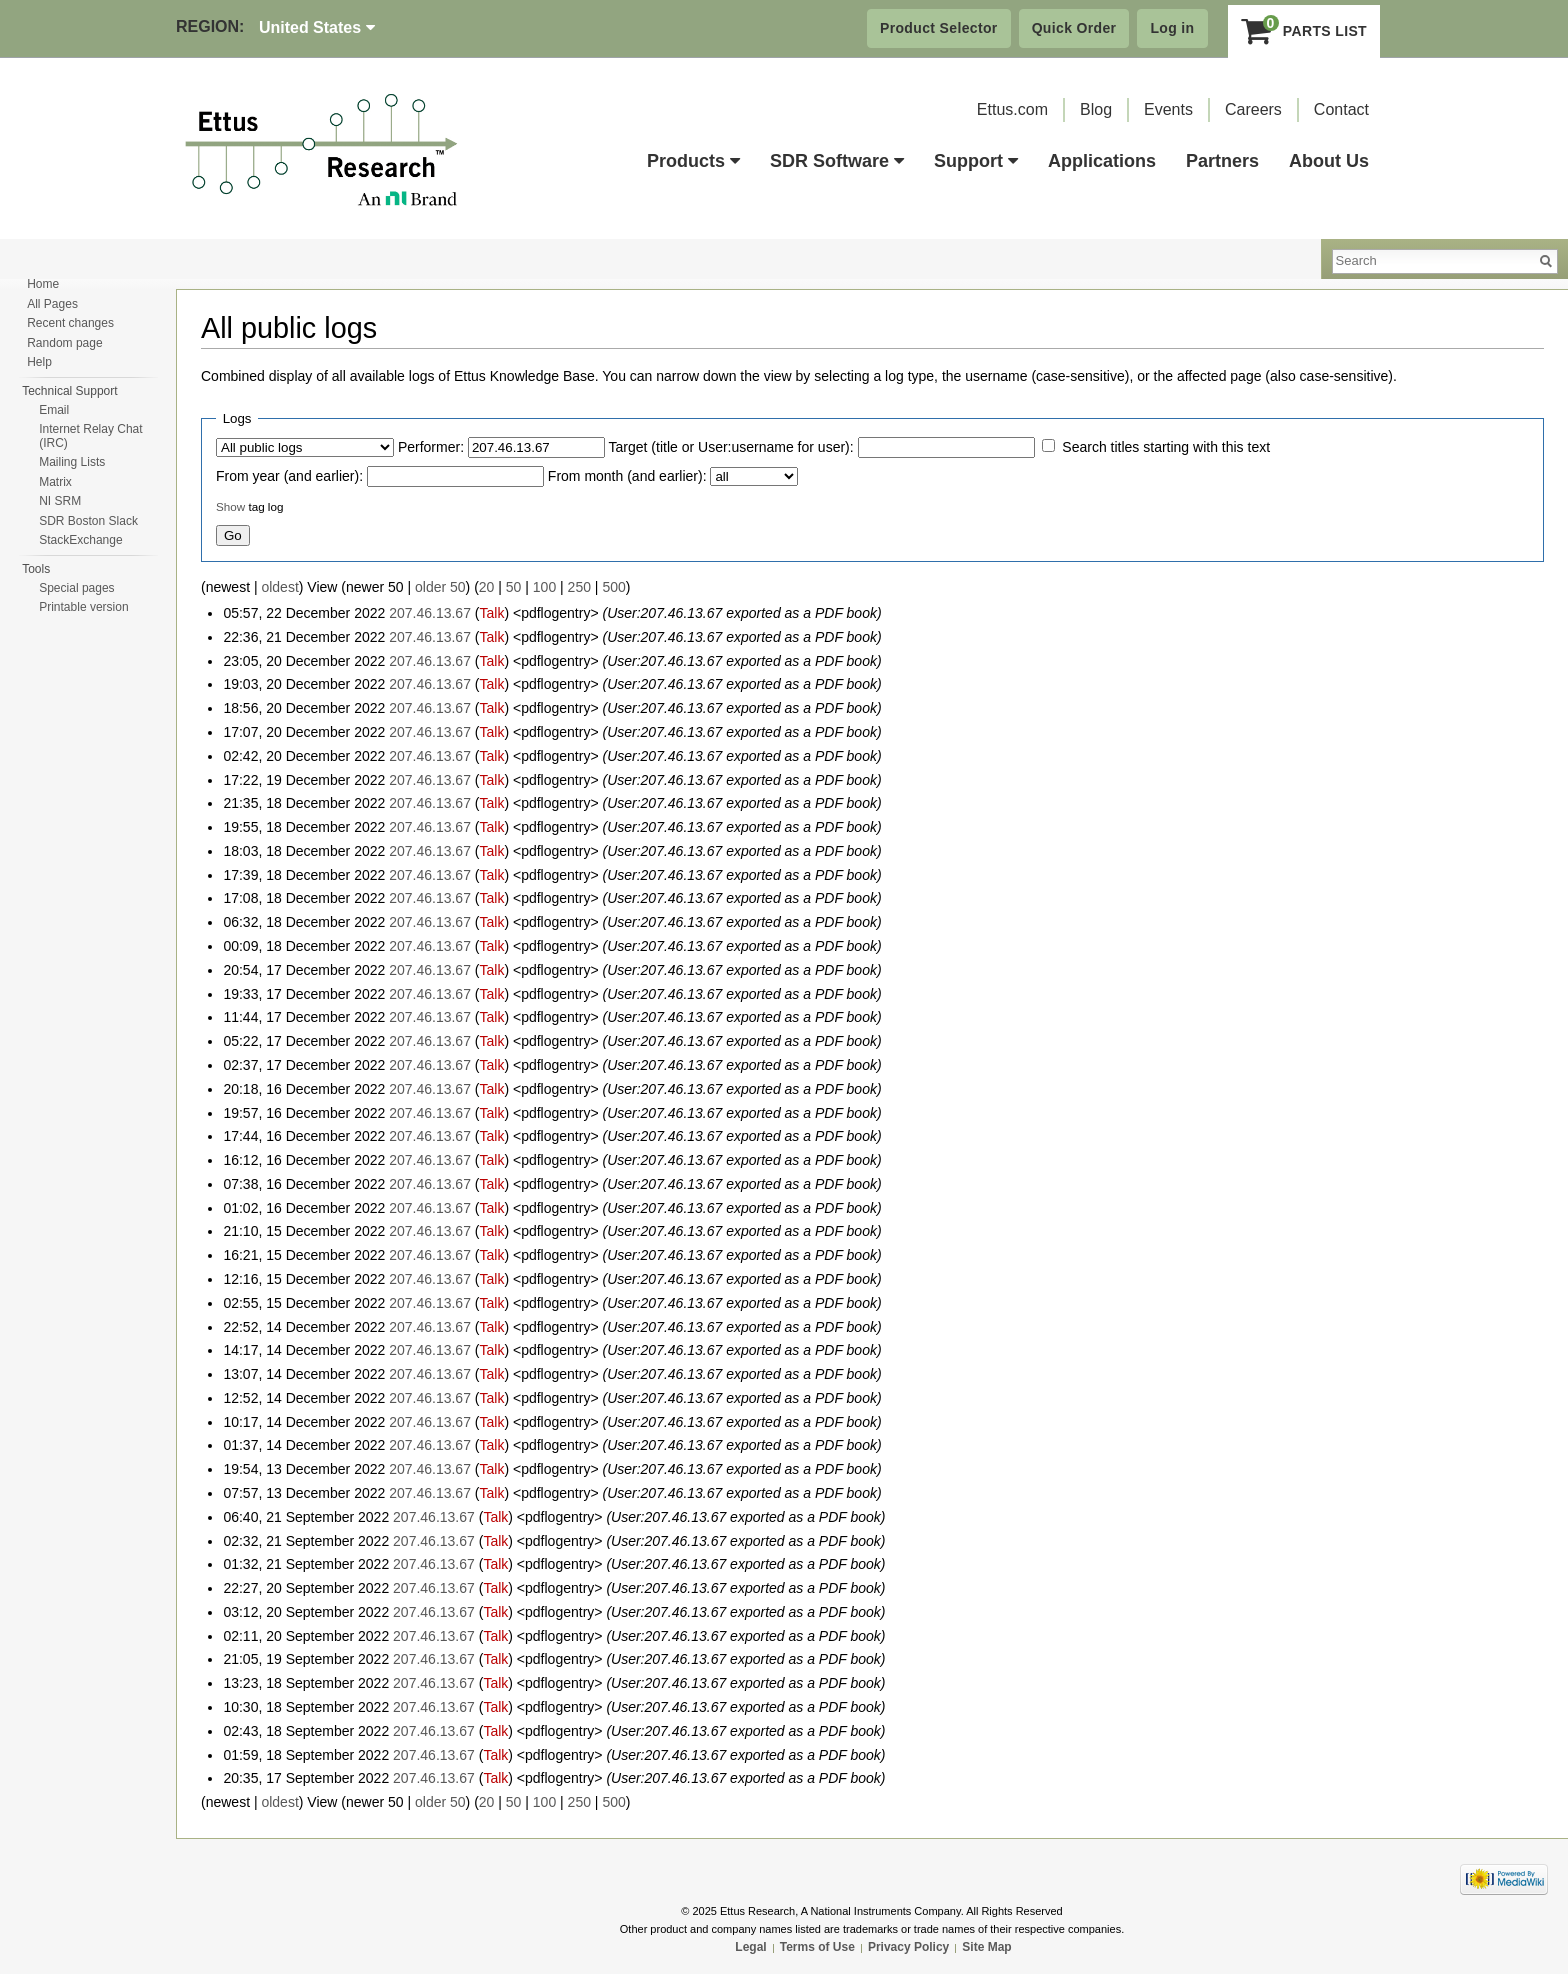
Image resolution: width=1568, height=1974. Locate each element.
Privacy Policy (908, 1947)
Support (976, 161)
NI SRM (60, 501)
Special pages (76, 588)
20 (487, 587)
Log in (1172, 28)
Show (230, 506)
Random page (64, 343)
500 (613, 587)
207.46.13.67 (430, 613)
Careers (1253, 109)
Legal (750, 1947)
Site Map (986, 1947)
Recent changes (70, 323)
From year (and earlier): (289, 476)
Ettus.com (1012, 109)
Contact (1341, 109)
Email (54, 410)
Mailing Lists (72, 462)
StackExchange (80, 540)
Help (39, 362)
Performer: (431, 447)
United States (317, 27)
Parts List (1304, 31)
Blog (1096, 109)
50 (514, 587)
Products (693, 161)
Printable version (83, 607)
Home (43, 284)
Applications (1102, 161)
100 (544, 587)
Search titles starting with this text (1166, 447)
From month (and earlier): (627, 476)
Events (1168, 109)
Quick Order (1074, 28)
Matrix (55, 482)
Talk (491, 613)
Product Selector (939, 28)
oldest (279, 587)
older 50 (440, 587)
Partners (1222, 161)
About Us (1329, 161)
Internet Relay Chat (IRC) (90, 436)
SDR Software (837, 161)
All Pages (52, 304)
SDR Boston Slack (88, 521)
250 (579, 587)
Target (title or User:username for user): (731, 447)
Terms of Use (817, 1947)
